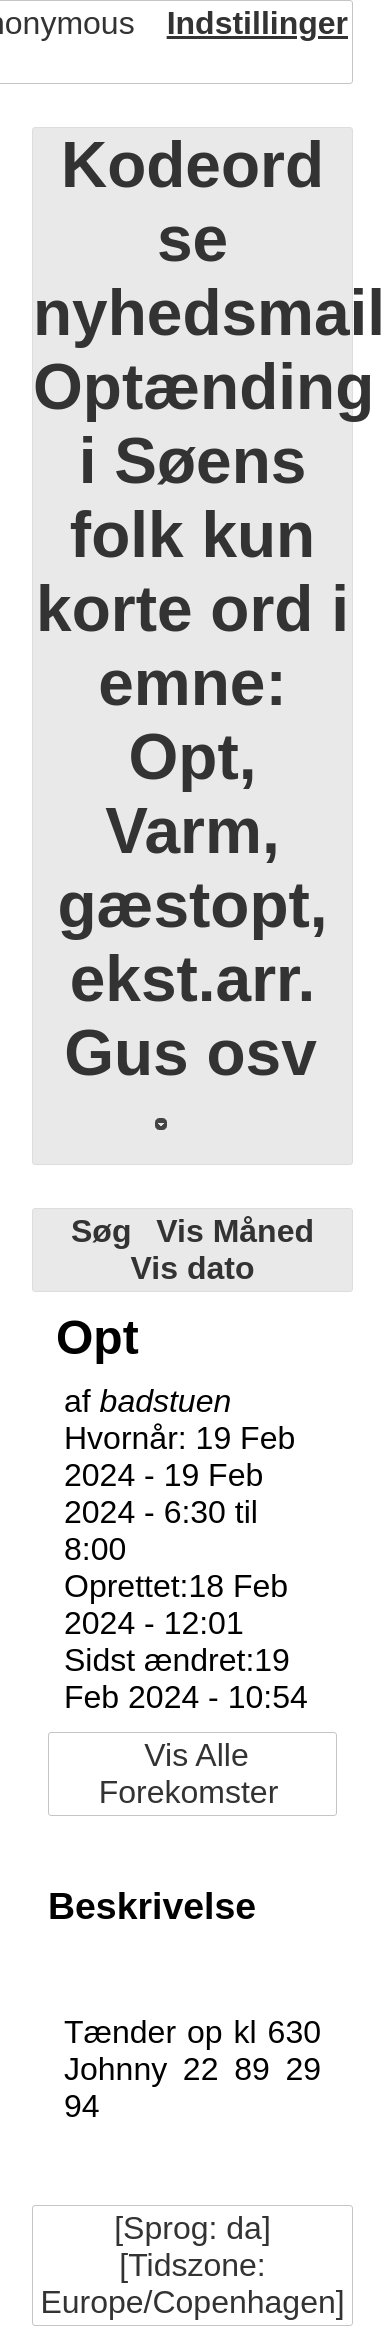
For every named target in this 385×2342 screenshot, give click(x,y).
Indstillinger (257, 23)
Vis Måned (235, 1231)
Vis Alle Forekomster (189, 1773)
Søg (101, 1231)
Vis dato (193, 1268)
